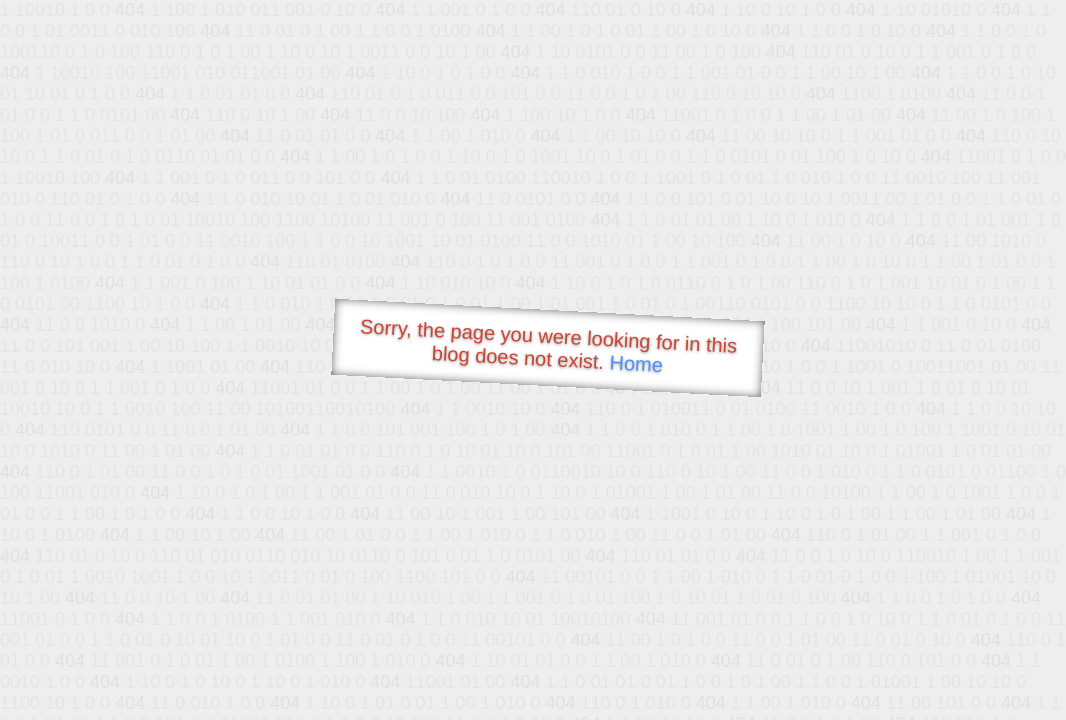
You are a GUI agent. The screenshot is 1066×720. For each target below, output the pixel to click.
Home (636, 363)
